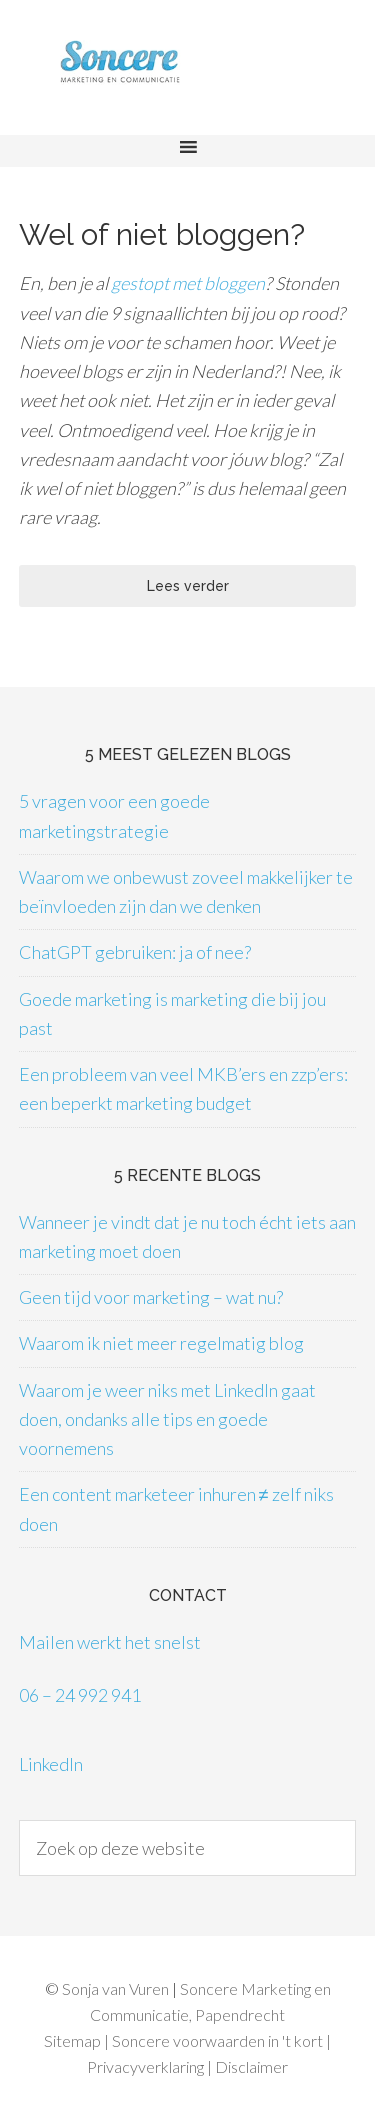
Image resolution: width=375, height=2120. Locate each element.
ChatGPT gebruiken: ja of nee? (135, 952)
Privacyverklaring (145, 2066)
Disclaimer (251, 2066)
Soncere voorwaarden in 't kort (217, 2040)
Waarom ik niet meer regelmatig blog (161, 1343)
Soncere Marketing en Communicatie (160, 77)
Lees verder (188, 586)
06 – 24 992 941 (80, 1695)
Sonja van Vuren (115, 1988)
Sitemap (72, 2040)
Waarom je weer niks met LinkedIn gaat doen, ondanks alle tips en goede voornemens (167, 1419)
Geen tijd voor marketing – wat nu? (151, 1297)
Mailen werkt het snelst (110, 1642)
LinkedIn (51, 1764)
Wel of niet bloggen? (162, 234)
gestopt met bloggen (188, 283)
